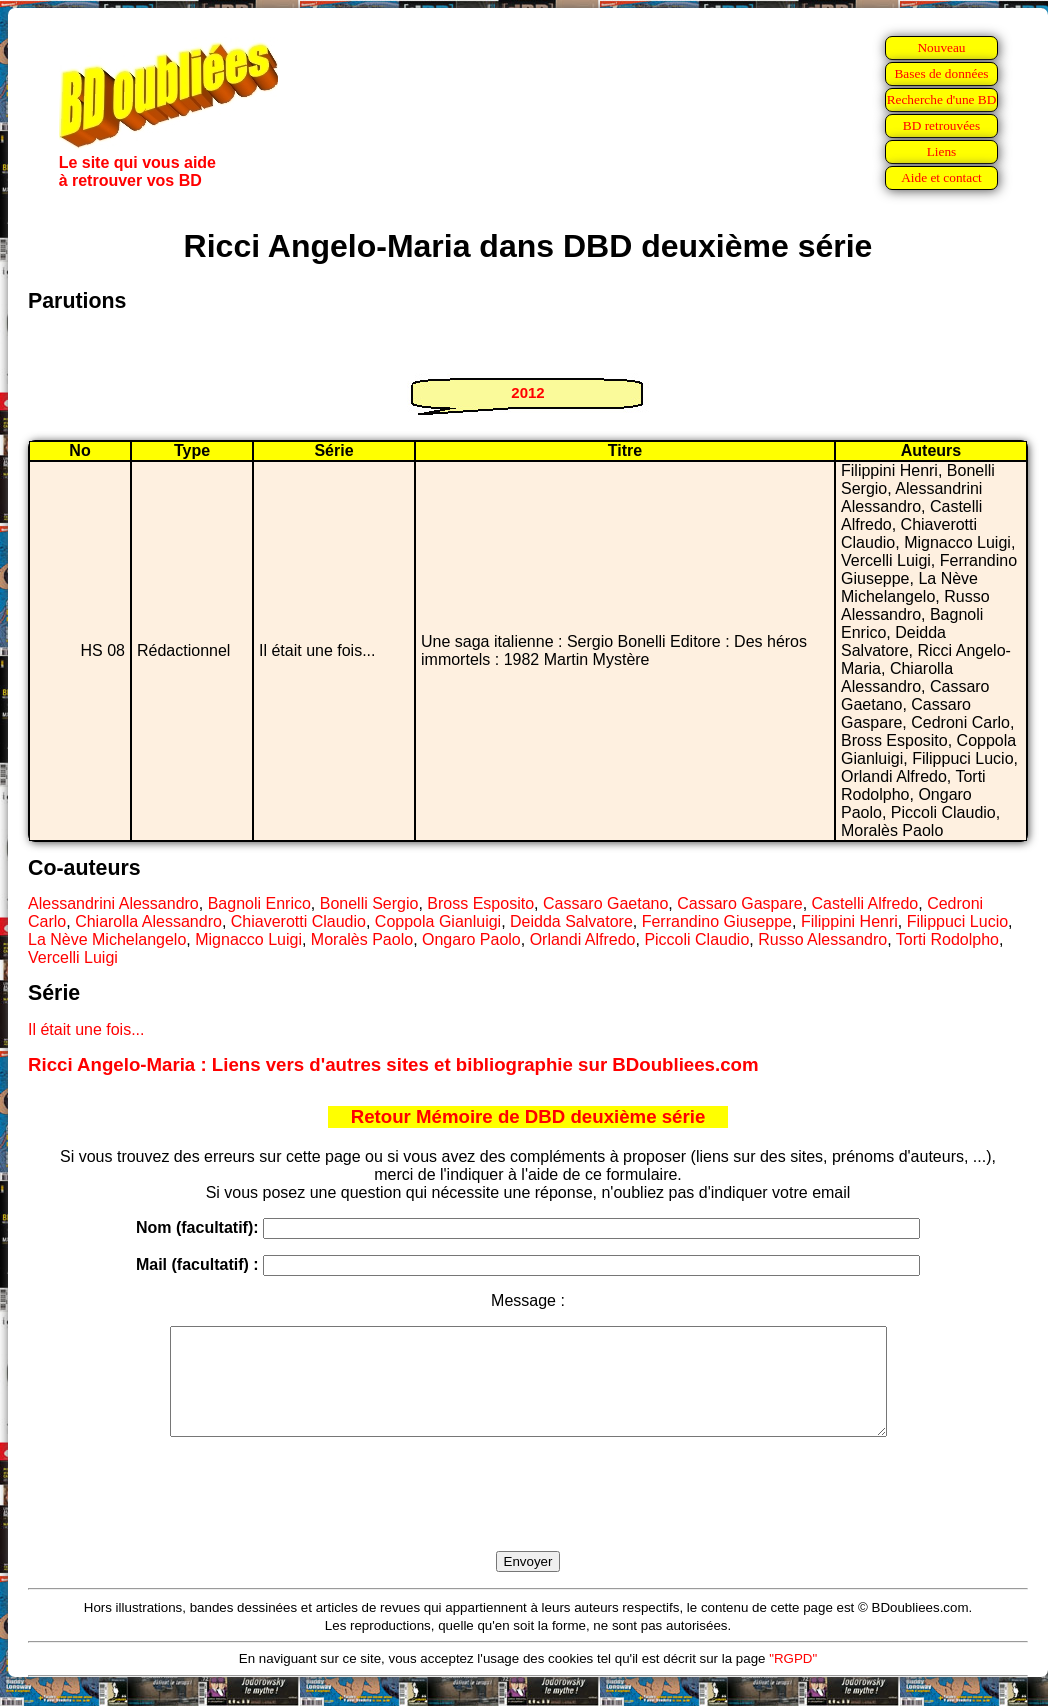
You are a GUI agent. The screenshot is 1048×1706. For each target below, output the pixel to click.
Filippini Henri (849, 921)
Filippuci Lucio (957, 921)
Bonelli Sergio (369, 903)
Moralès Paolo (362, 939)
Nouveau (941, 47)
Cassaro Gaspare (739, 903)
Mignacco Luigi (248, 939)
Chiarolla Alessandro (148, 921)
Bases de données (941, 73)
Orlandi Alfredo (583, 939)
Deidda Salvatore (571, 921)
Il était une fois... (86, 1029)
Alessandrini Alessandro (113, 903)
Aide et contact (941, 177)
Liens (942, 151)
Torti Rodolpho (947, 939)
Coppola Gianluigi (438, 921)
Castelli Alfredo (865, 903)
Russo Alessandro (822, 939)
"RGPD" (793, 1679)
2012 (527, 392)
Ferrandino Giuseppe (717, 921)
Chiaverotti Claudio (298, 921)
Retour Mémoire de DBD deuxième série (528, 1116)
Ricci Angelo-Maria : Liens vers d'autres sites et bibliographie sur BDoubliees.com (393, 1064)
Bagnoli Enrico (259, 903)
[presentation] (528, 1517)
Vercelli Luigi (73, 957)
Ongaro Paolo (471, 939)
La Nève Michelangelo (107, 939)
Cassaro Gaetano (605, 903)
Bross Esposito (480, 903)
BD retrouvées (941, 125)
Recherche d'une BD (942, 99)
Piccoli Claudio (696, 939)
